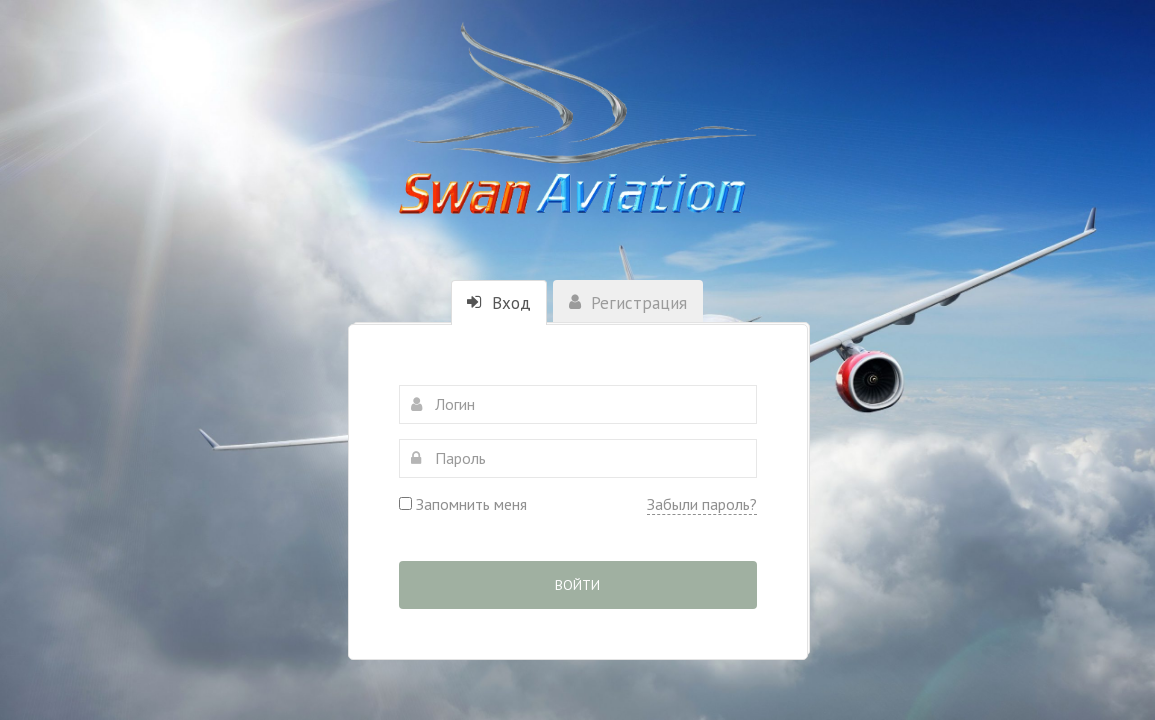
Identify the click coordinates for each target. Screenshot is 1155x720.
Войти (577, 585)
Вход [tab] (499, 303)
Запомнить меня (463, 504)
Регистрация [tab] (628, 303)
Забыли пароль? (702, 504)
